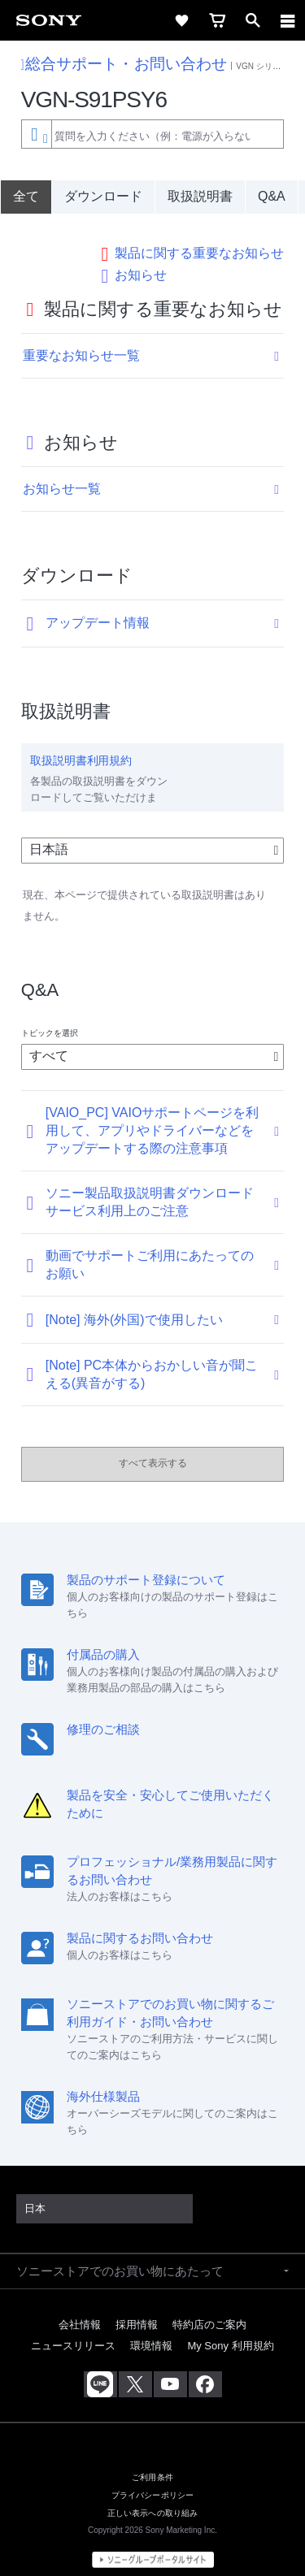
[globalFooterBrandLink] (153, 2543)
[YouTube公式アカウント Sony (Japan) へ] (170, 2368)
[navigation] (288, 20)
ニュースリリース (73, 2329)
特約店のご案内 (209, 2307)
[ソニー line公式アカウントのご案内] (100, 2368)
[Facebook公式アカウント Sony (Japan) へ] (205, 2368)
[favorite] (181, 20)
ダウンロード (103, 196)
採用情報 (136, 2307)
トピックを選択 (50, 1016)
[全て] (25, 196)
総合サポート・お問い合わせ (124, 63)
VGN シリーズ (262, 66)
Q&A (271, 196)
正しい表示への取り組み (152, 2496)
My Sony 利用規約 (230, 2329)
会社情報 (80, 2307)
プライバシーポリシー (152, 2478)
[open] (253, 20)
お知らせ (141, 258)
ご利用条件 (152, 2461)
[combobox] (152, 134)
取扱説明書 (200, 196)
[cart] (217, 20)
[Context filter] (36, 133)
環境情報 (151, 2329)
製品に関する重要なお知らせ (199, 237)
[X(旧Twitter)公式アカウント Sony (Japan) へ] (135, 2368)
